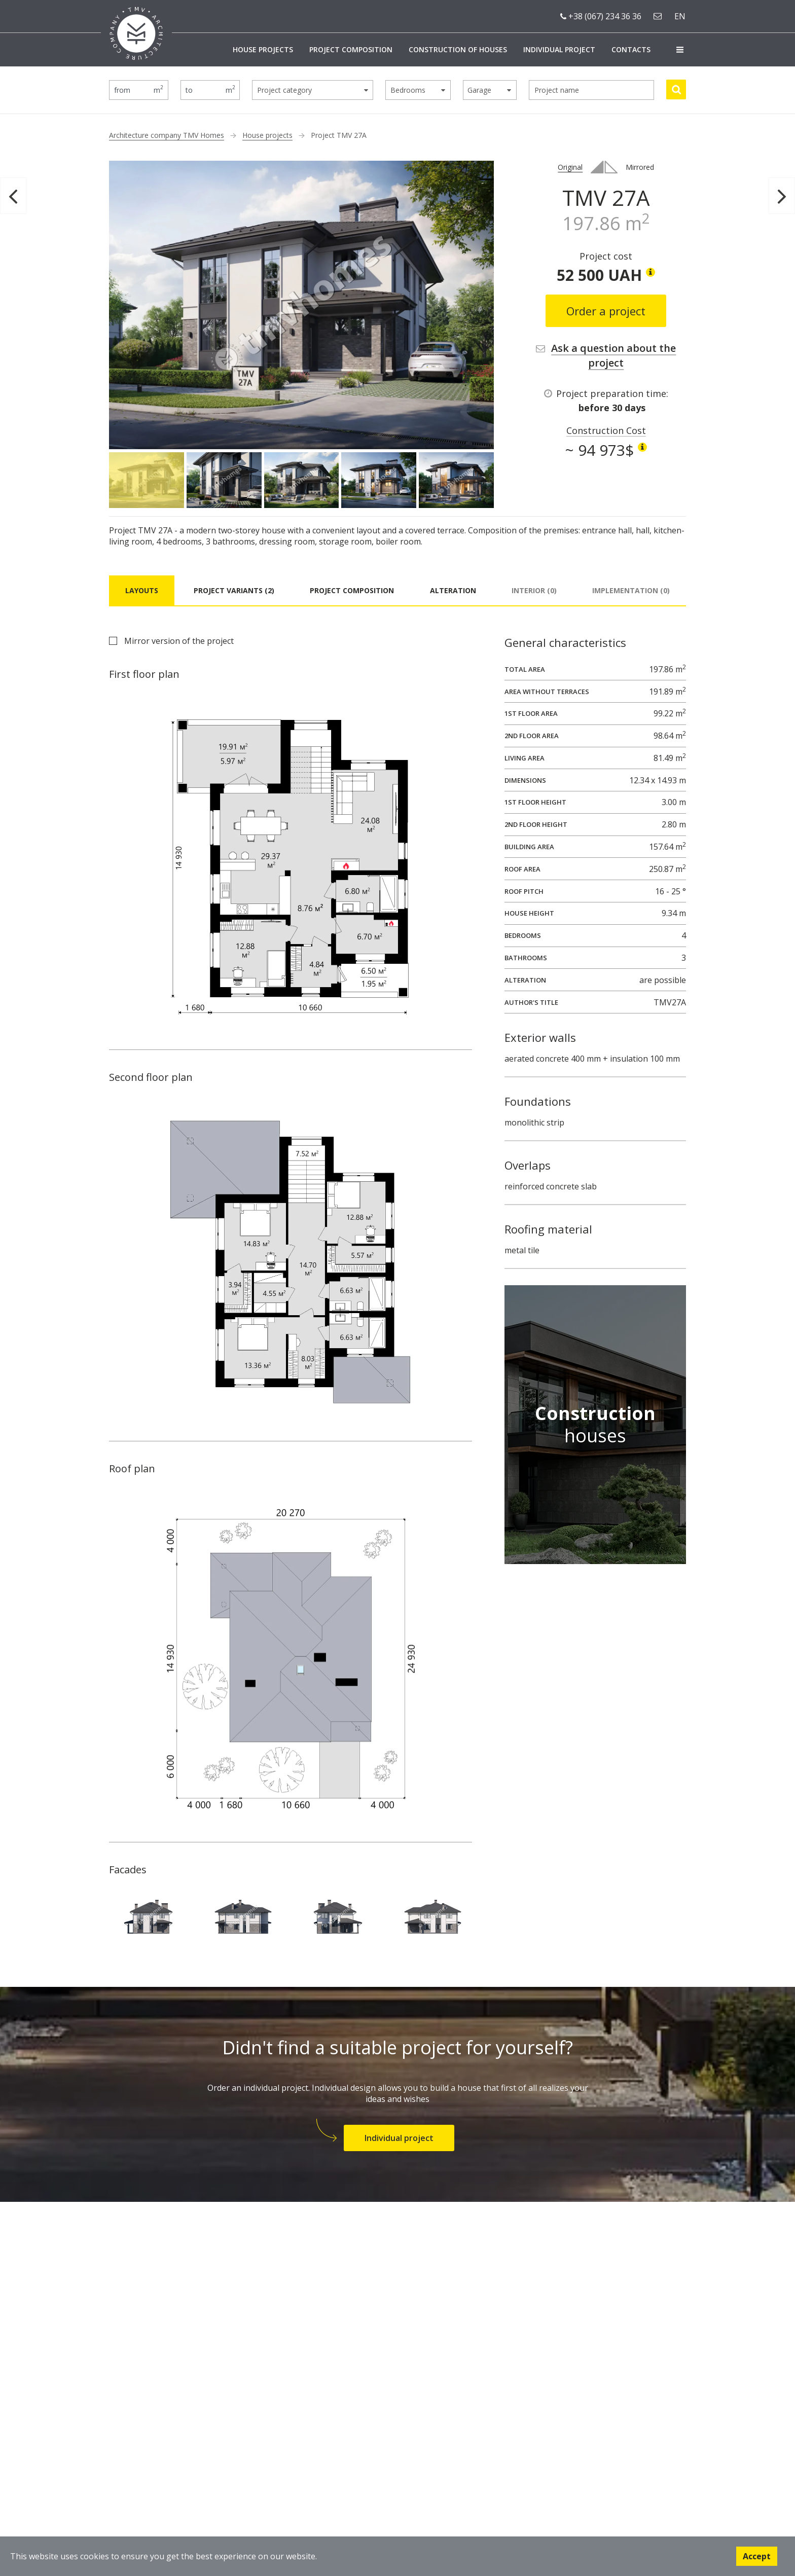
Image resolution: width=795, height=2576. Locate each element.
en (679, 16)
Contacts (631, 49)
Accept (757, 2556)
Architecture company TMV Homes (166, 135)
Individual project (559, 49)
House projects (263, 49)
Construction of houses (458, 49)
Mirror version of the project (179, 640)
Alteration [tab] (453, 590)
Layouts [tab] (141, 590)
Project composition (350, 49)
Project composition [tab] (352, 590)
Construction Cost (606, 430)
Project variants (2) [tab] (234, 590)
